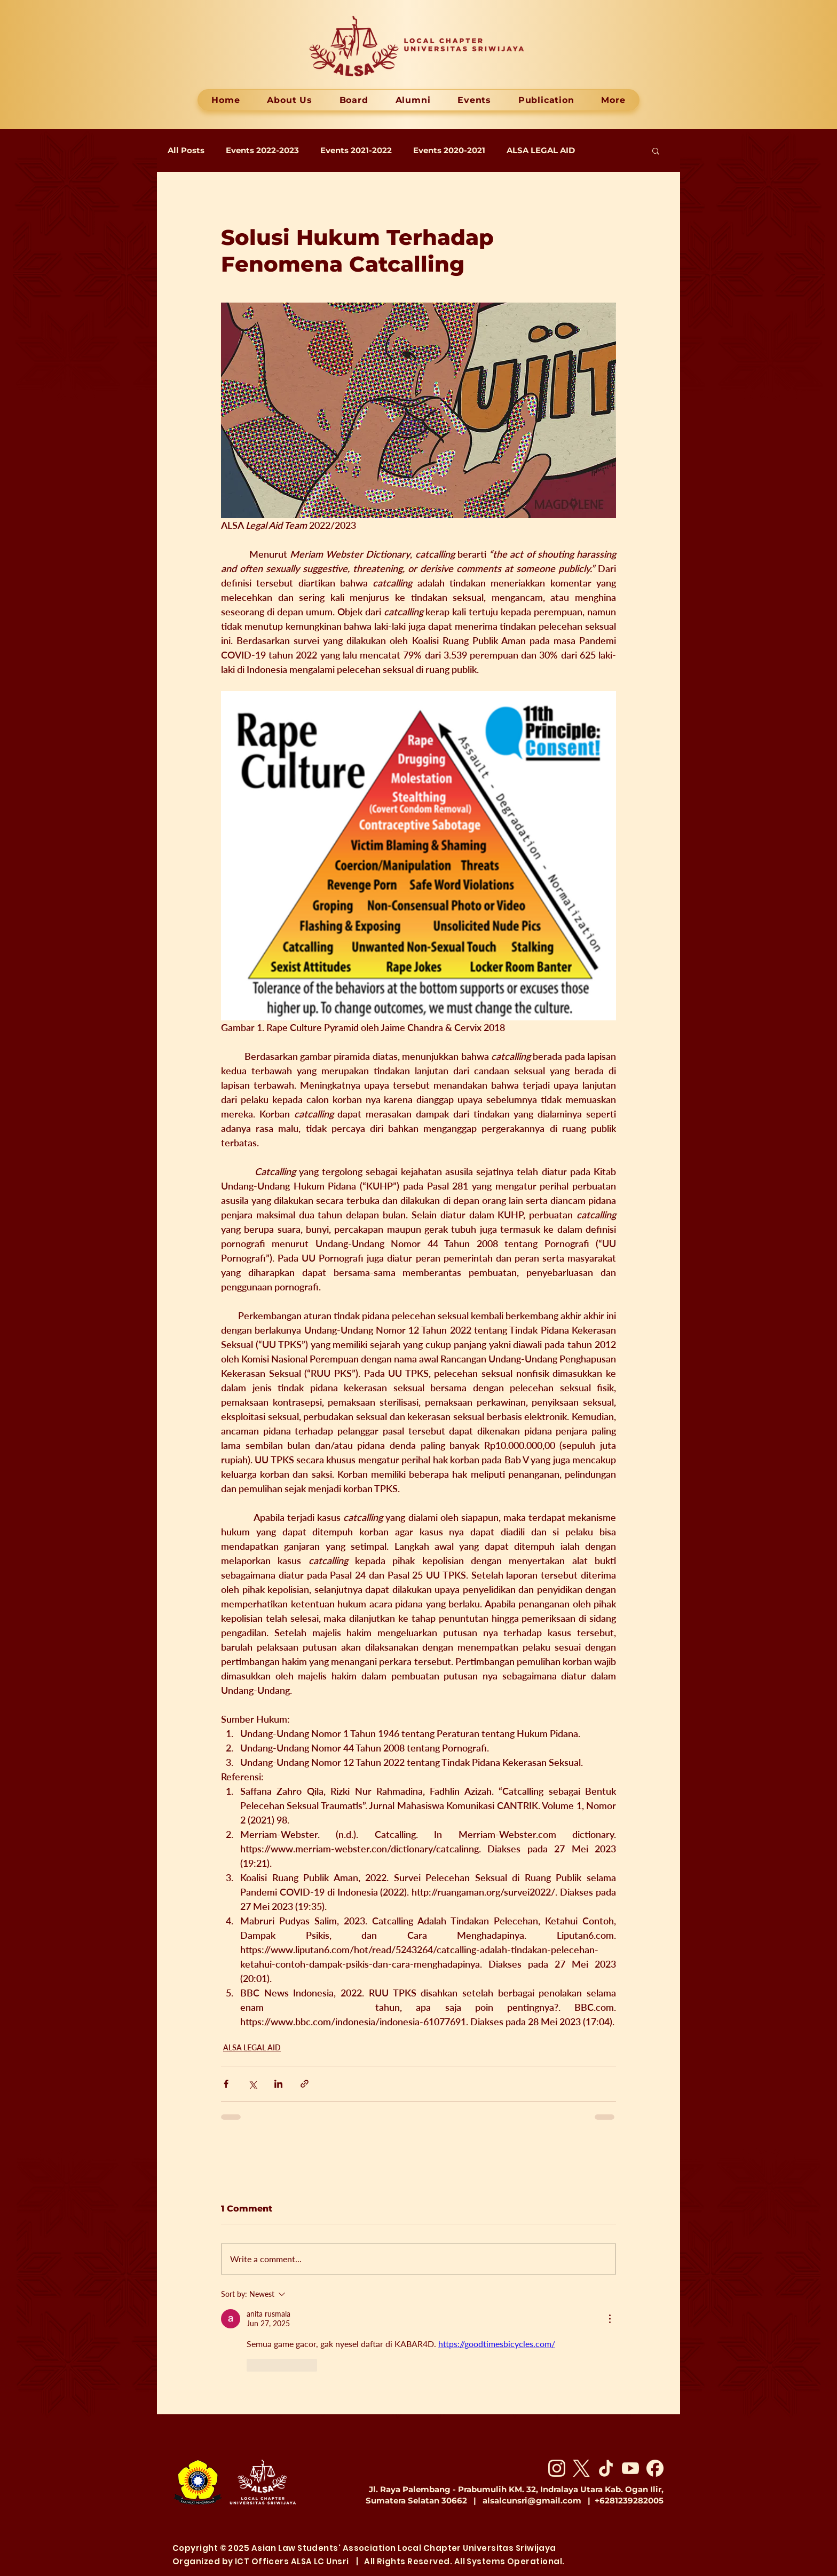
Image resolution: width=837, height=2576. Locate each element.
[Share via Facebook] (226, 2084)
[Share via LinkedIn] (278, 2084)
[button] (656, 150)
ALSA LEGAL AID (541, 150)
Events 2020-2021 (449, 150)
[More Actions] (609, 2318)
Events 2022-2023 (262, 150)
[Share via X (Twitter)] (252, 2084)
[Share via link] (304, 2084)
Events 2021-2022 (356, 150)
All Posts (186, 150)
